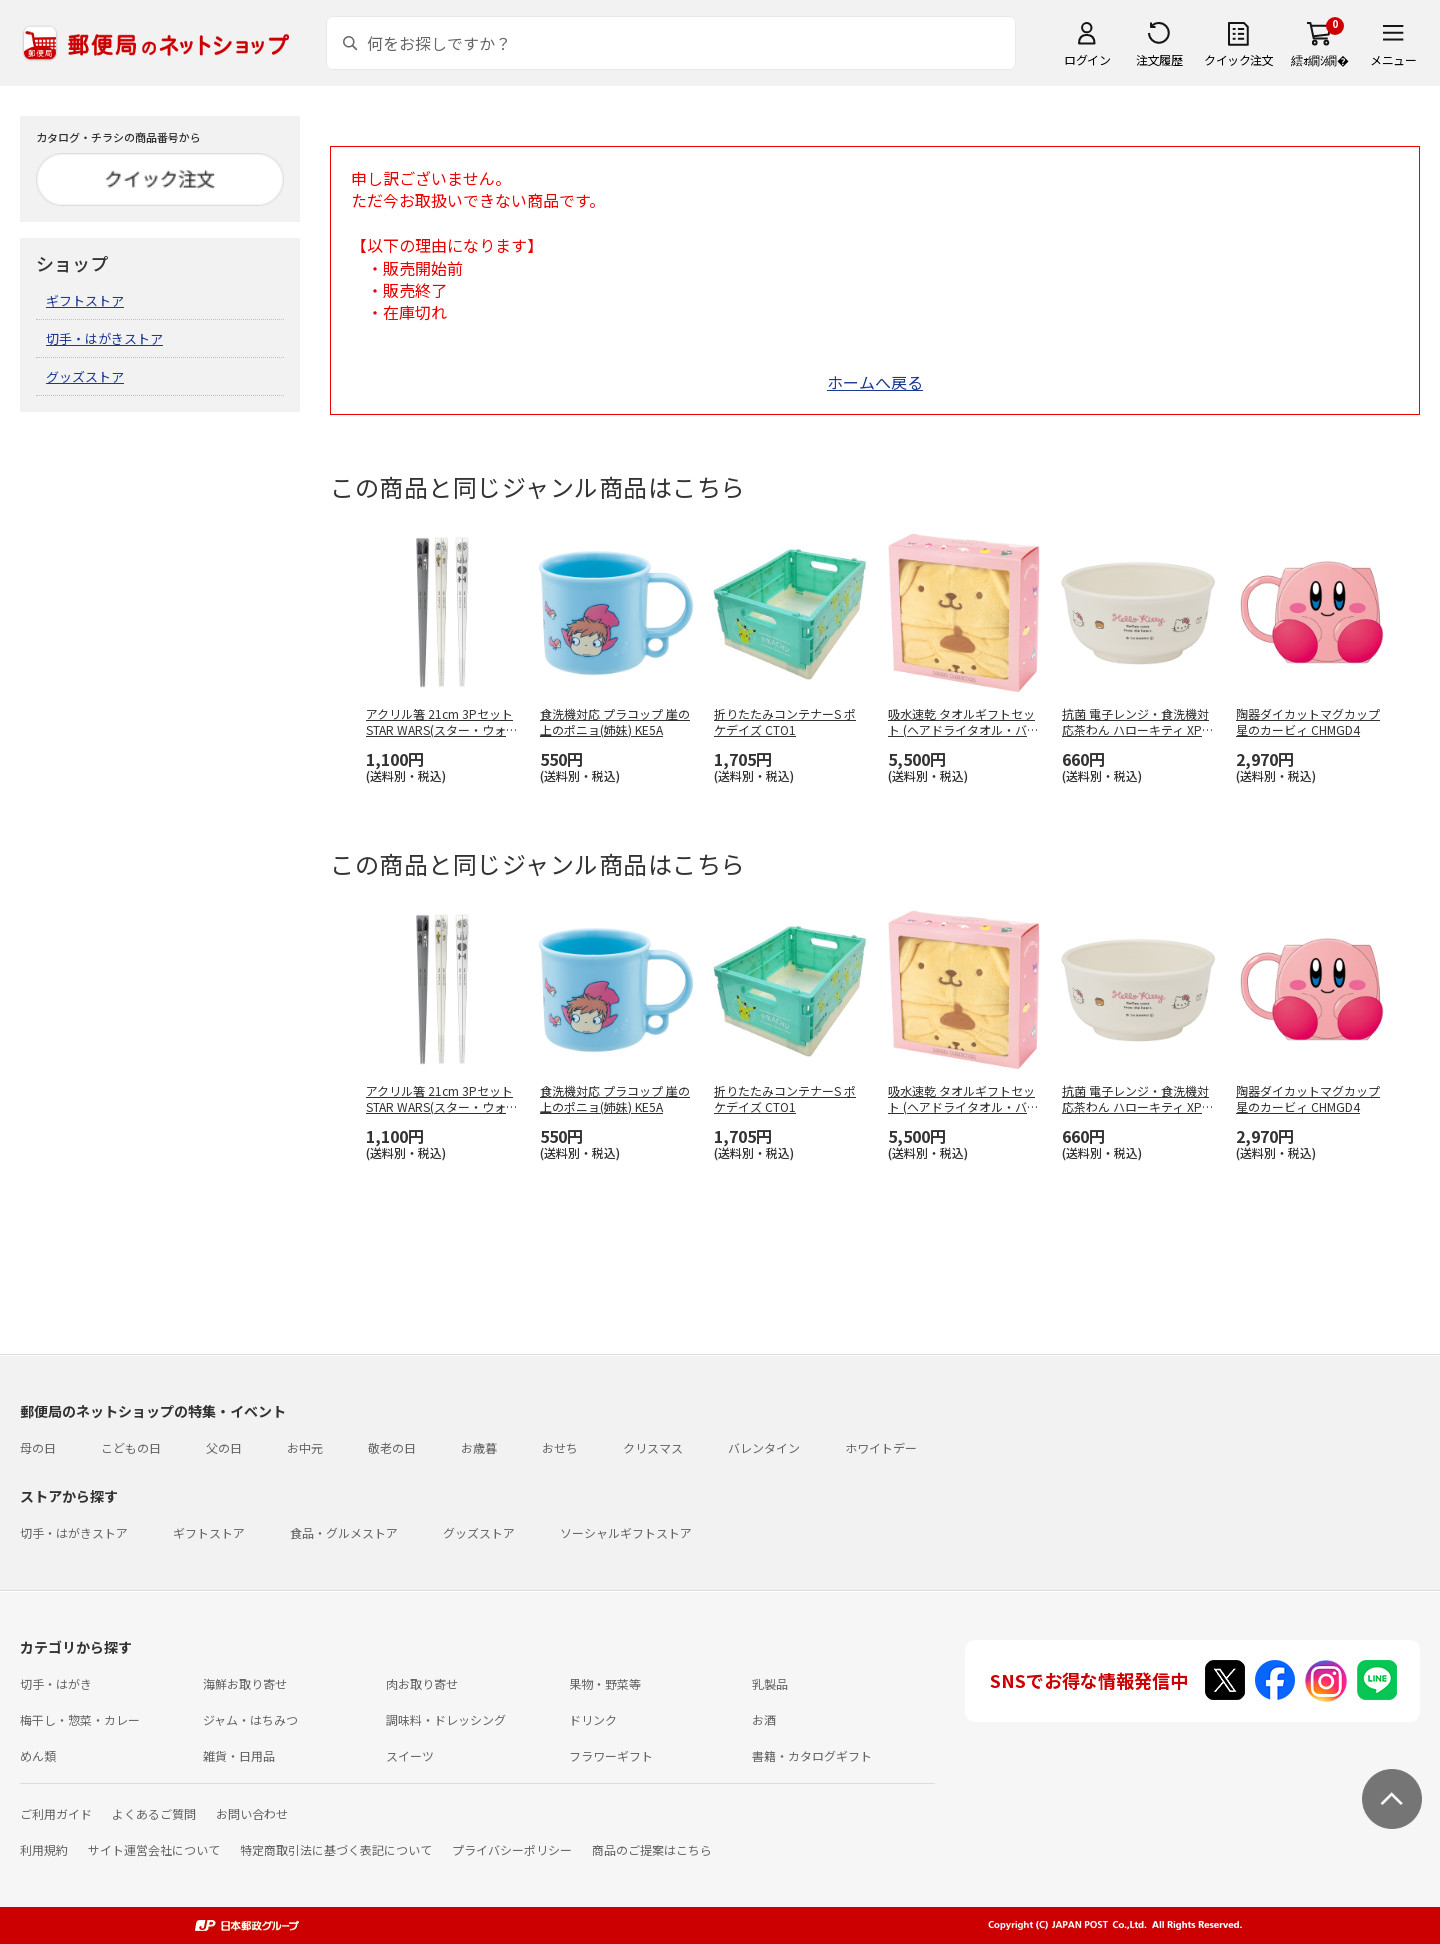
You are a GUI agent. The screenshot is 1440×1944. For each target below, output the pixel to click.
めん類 (38, 1755)
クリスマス (653, 1447)
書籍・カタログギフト (812, 1755)
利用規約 (44, 1849)
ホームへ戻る (875, 382)
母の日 (38, 1447)
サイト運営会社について (154, 1849)
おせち (560, 1447)
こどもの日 (131, 1447)
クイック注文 (1238, 59)
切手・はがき (56, 1683)
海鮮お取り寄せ (245, 1683)
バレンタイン (764, 1447)
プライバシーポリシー (512, 1849)
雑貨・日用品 (239, 1755)
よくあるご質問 (154, 1813)
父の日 (224, 1447)
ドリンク (593, 1719)
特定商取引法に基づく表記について (336, 1849)
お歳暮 (479, 1447)
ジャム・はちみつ (250, 1719)
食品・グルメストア (344, 1532)
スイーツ (410, 1755)
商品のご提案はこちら (652, 1849)
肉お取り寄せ (422, 1683)
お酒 (764, 1719)
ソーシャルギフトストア (626, 1532)
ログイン (1087, 59)
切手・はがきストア (104, 338)
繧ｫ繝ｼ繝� (1319, 59)
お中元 (305, 1447)
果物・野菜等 (605, 1683)
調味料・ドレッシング (446, 1719)
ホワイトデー (881, 1447)
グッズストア (85, 376)
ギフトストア (85, 300)
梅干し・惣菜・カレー (80, 1719)
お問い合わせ (252, 1813)
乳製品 (770, 1683)
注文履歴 (1159, 59)
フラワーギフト (611, 1755)
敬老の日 (392, 1447)
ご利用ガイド (56, 1813)
